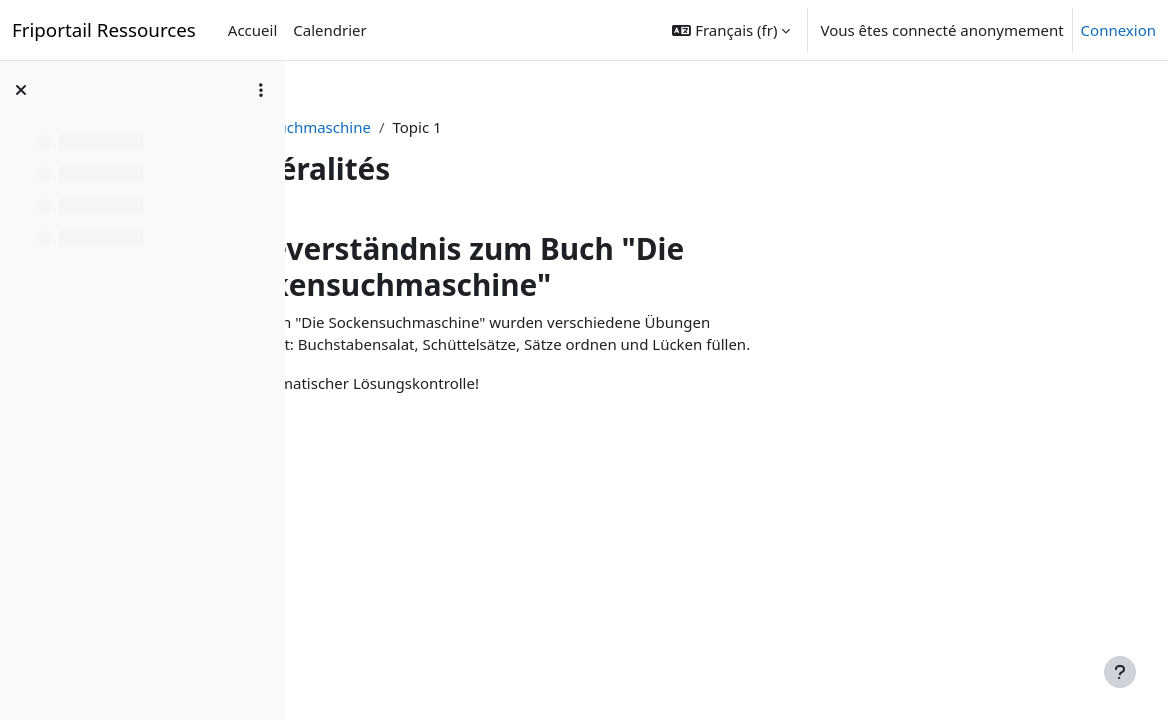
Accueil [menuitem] (252, 30)
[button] (731, 30)
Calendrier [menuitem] (329, 30)
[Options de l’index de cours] (261, 90)
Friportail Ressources (104, 29)
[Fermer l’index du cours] (21, 90)
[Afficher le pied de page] (1120, 672)
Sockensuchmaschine (399, 127)
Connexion (1118, 30)
